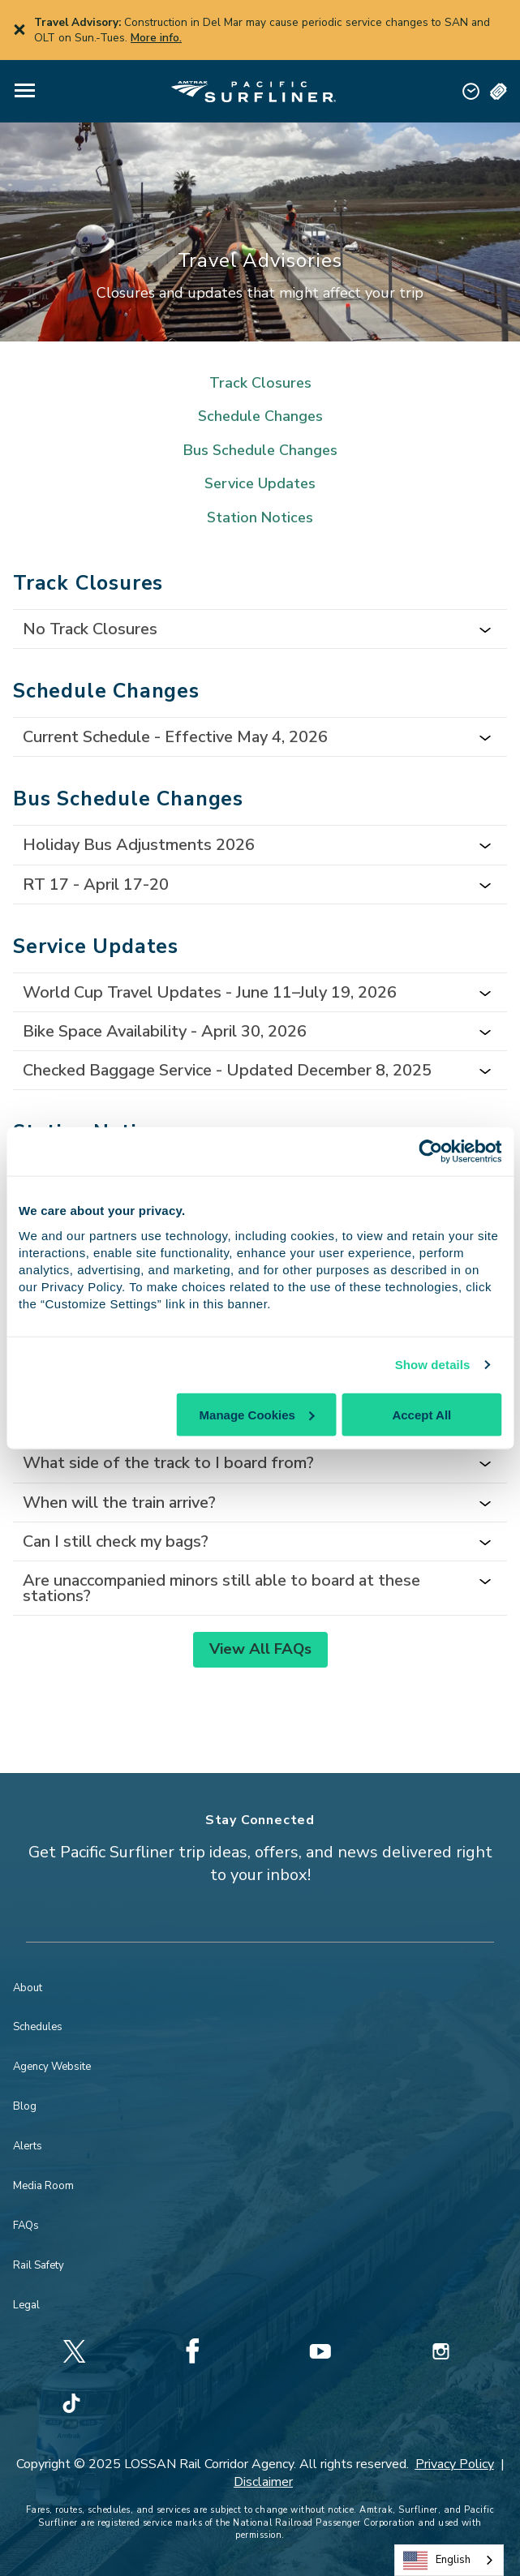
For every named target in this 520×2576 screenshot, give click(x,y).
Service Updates (260, 483)
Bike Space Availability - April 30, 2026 (165, 1031)
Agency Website (52, 2066)
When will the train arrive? (119, 1502)
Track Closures (260, 383)
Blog (25, 2106)
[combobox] (449, 2560)
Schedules (37, 2027)
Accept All (421, 1414)
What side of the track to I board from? (168, 1463)
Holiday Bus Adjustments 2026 (139, 845)
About (27, 1988)
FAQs (26, 2225)
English (437, 2560)
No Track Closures (90, 629)
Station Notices (260, 518)
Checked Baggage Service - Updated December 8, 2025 (227, 1070)
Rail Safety (38, 2265)
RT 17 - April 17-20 (96, 884)
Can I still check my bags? (115, 1541)
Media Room (43, 2186)
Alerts (27, 2146)
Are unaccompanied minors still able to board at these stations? (221, 1588)
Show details (433, 1365)
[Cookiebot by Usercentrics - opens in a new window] (430, 1152)
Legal (26, 2305)
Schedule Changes (260, 416)
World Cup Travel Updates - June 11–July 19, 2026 (210, 992)
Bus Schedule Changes (260, 450)
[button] (24, 91)
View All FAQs (260, 1648)
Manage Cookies (257, 1414)
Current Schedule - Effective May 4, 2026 (175, 737)
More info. (156, 37)
